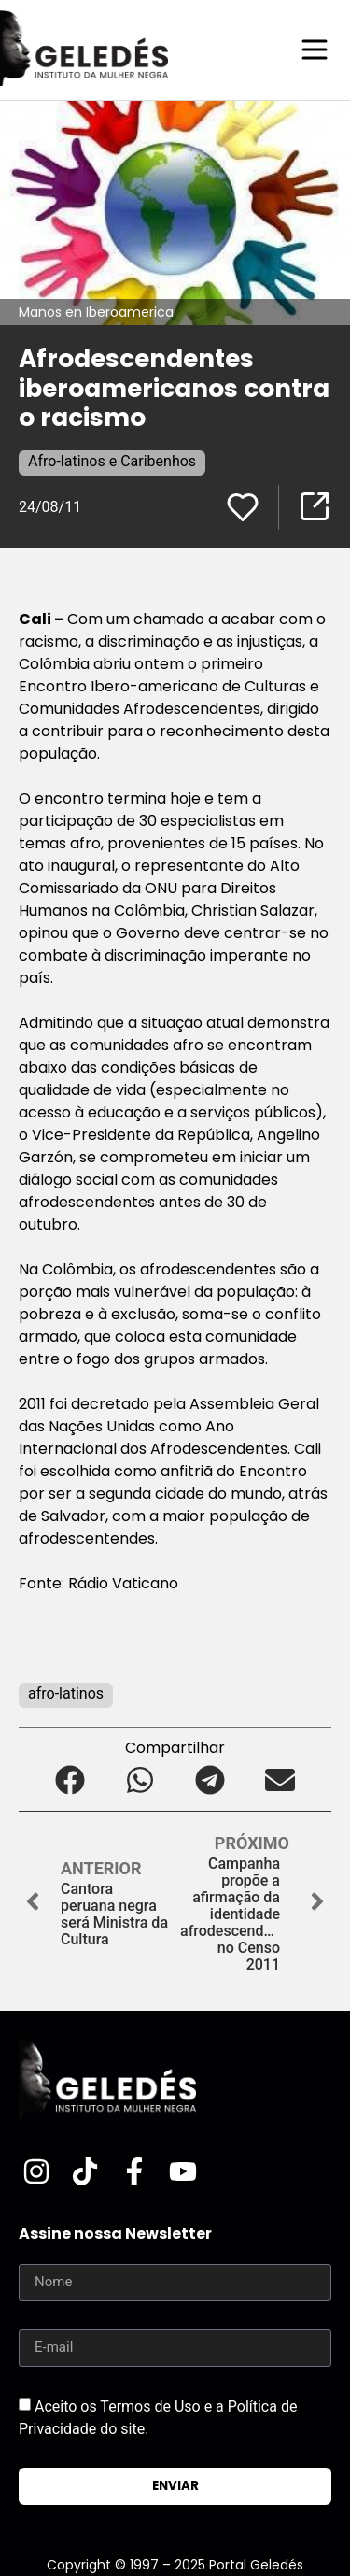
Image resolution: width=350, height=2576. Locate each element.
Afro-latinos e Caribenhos (112, 461)
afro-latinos (66, 1693)
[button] (70, 1780)
